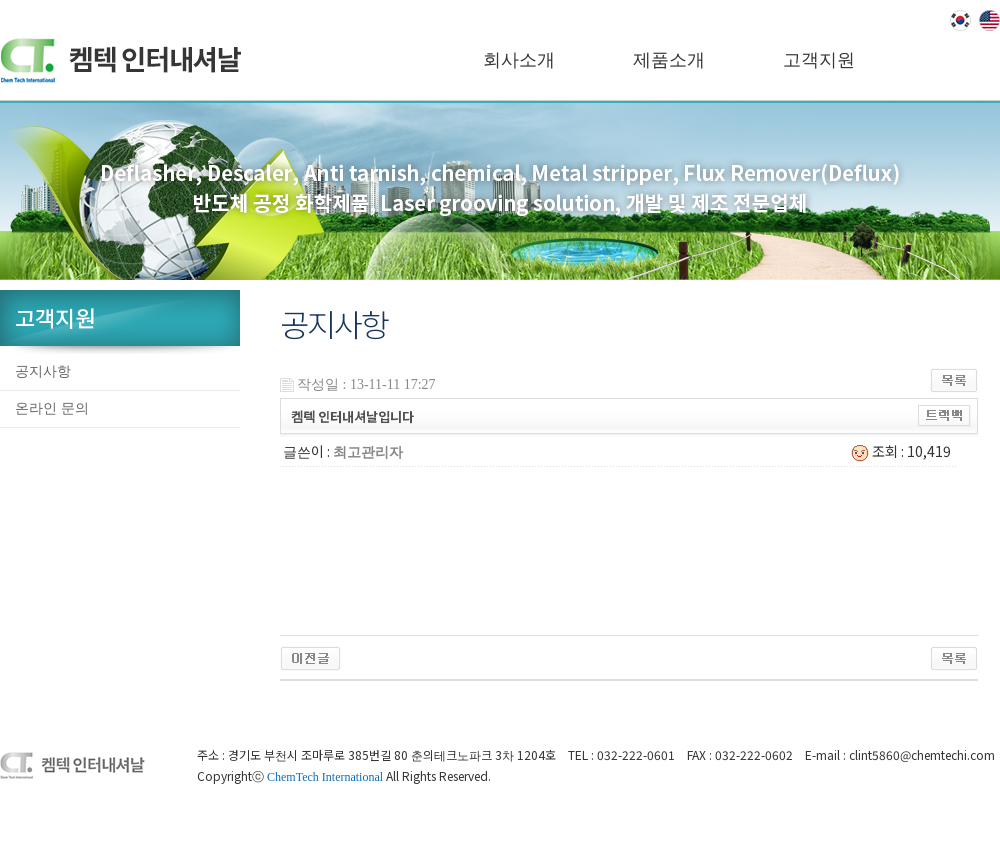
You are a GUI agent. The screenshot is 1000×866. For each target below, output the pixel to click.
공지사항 (43, 371)
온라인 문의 (52, 408)
